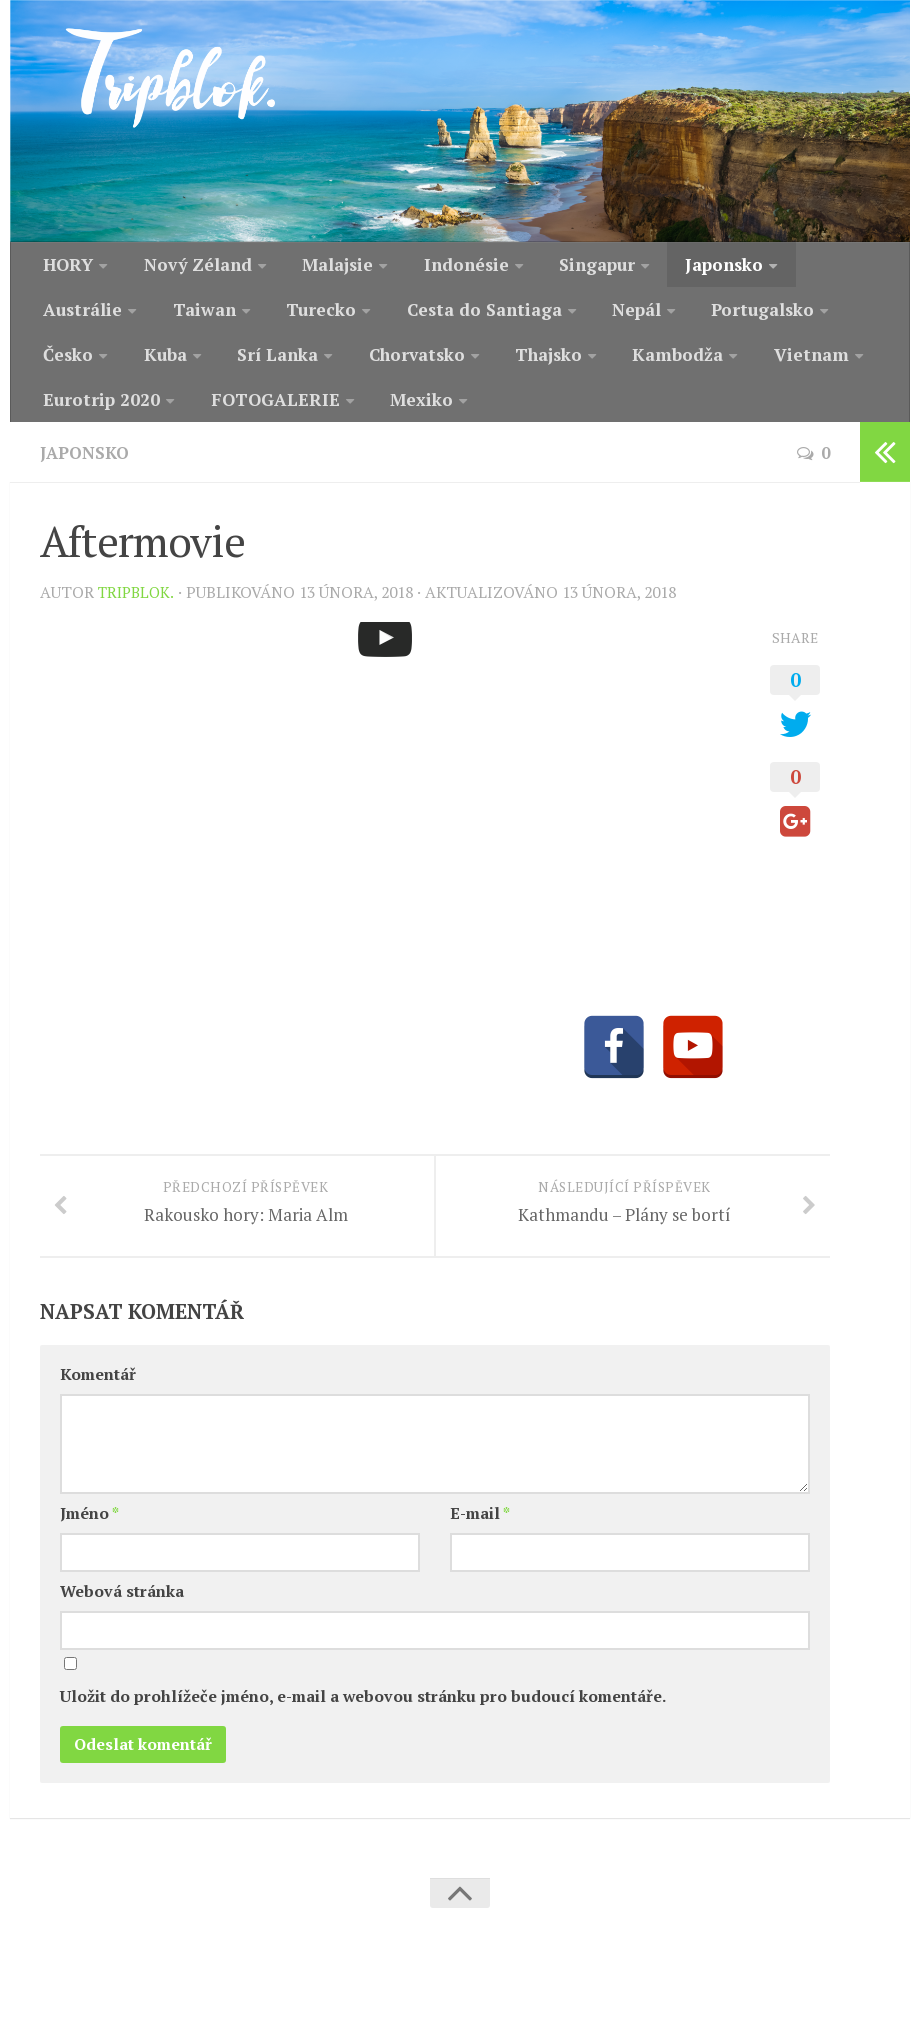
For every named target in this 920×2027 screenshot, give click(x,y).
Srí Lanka (77, 369)
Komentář (98, 1424)
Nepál (463, 318)
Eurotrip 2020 (699, 369)
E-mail (480, 1563)
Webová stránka (122, 1642)
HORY (64, 267)
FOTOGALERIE (101, 420)
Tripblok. (138, 615)
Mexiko (236, 420)
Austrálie (786, 267)
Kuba (783, 318)
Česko (695, 318)
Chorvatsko (204, 369)
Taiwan (68, 318)
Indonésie (432, 267)
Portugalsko (578, 318)
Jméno (89, 1563)
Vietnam (564, 369)
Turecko (174, 318)
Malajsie (313, 267)
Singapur (552, 267)
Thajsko (326, 369)
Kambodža (444, 369)
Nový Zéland (184, 267)
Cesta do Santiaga (323, 318)
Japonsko (669, 267)
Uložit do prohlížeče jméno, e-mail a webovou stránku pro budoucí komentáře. (363, 1747)
